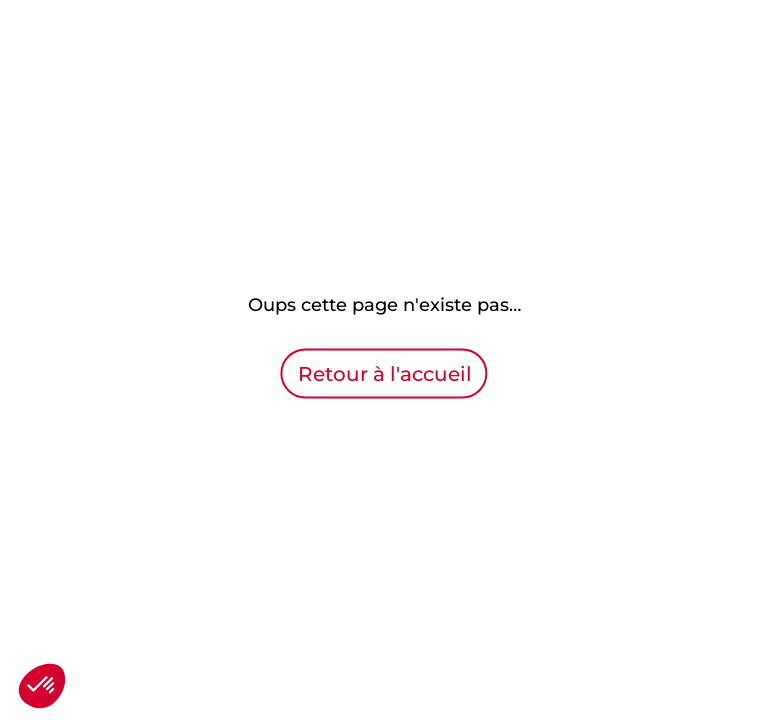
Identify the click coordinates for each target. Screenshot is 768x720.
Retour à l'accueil (385, 374)
